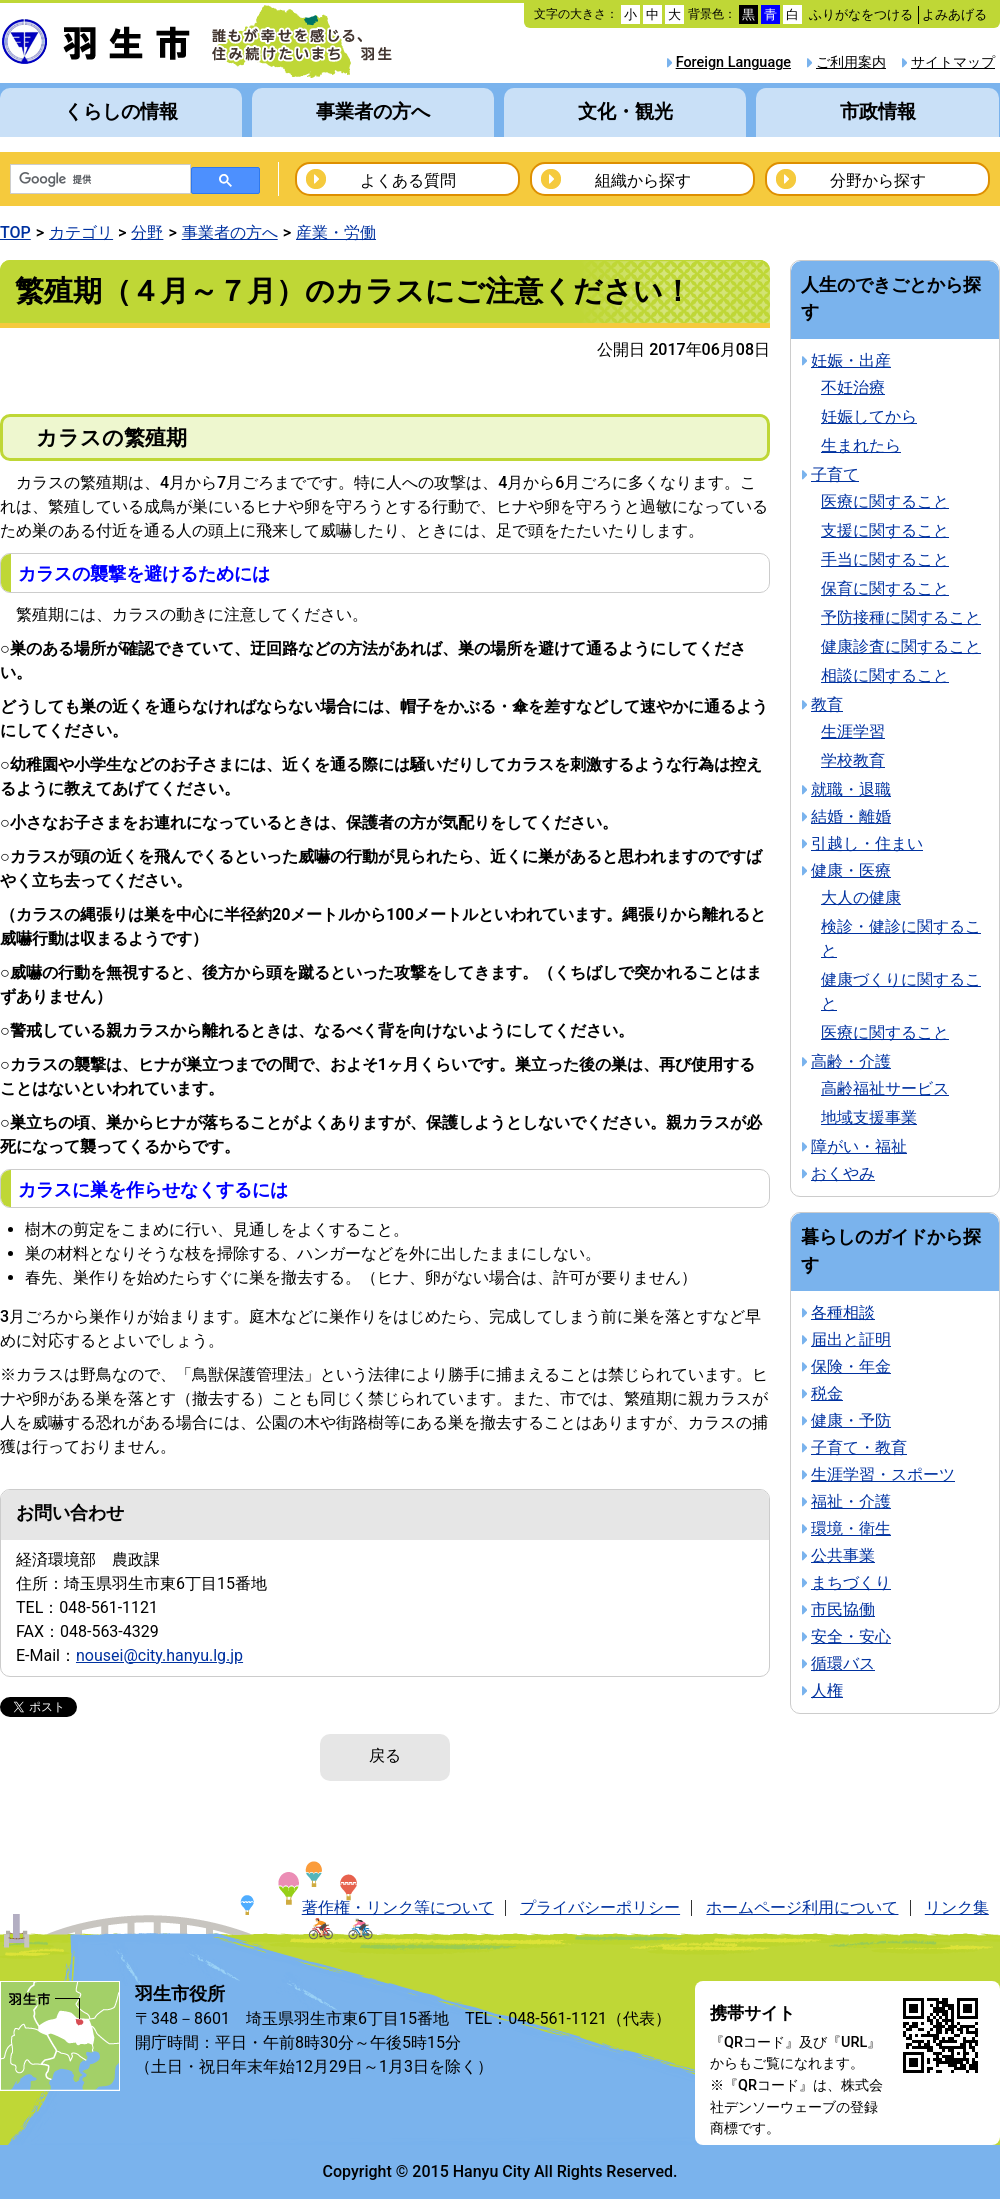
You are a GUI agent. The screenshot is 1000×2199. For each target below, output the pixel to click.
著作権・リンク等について (398, 1907)
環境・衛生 (851, 1528)
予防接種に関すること (901, 617)
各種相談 (843, 1312)
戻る (385, 1755)
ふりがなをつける (861, 14)
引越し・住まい (867, 843)
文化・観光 (625, 111)
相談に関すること (885, 675)
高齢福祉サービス (885, 1088)
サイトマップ (953, 62)
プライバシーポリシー (600, 1907)
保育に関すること (885, 588)
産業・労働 (336, 232)
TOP (15, 232)
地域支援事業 (869, 1117)
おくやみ (843, 1173)
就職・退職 (851, 789)
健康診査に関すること (901, 646)
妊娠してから (869, 416)
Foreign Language (733, 62)
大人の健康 (861, 897)
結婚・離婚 (851, 816)
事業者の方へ (373, 111)
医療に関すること (885, 501)
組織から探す (643, 180)
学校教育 (853, 760)
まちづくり (851, 1582)
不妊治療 (853, 387)
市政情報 (878, 111)
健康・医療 (851, 870)
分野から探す (878, 180)
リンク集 (957, 1907)
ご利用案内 (851, 62)
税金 (827, 1393)
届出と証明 (851, 1339)
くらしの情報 (121, 111)
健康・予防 (851, 1420)
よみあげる (954, 14)
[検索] (98, 180)
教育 (827, 704)
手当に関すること (885, 559)
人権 (827, 1690)
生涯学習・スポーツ (883, 1474)
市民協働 (843, 1609)
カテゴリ (81, 232)
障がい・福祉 (859, 1146)
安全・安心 (851, 1636)
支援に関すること (885, 530)
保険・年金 (851, 1366)
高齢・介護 (851, 1061)
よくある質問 (408, 180)
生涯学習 (853, 731)
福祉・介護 (851, 1501)
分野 (147, 232)
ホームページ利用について (802, 1907)
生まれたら (861, 445)
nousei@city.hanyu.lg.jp (159, 1655)
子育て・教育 (859, 1447)
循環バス (843, 1663)
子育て (835, 474)
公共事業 (843, 1555)
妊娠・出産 (851, 360)
